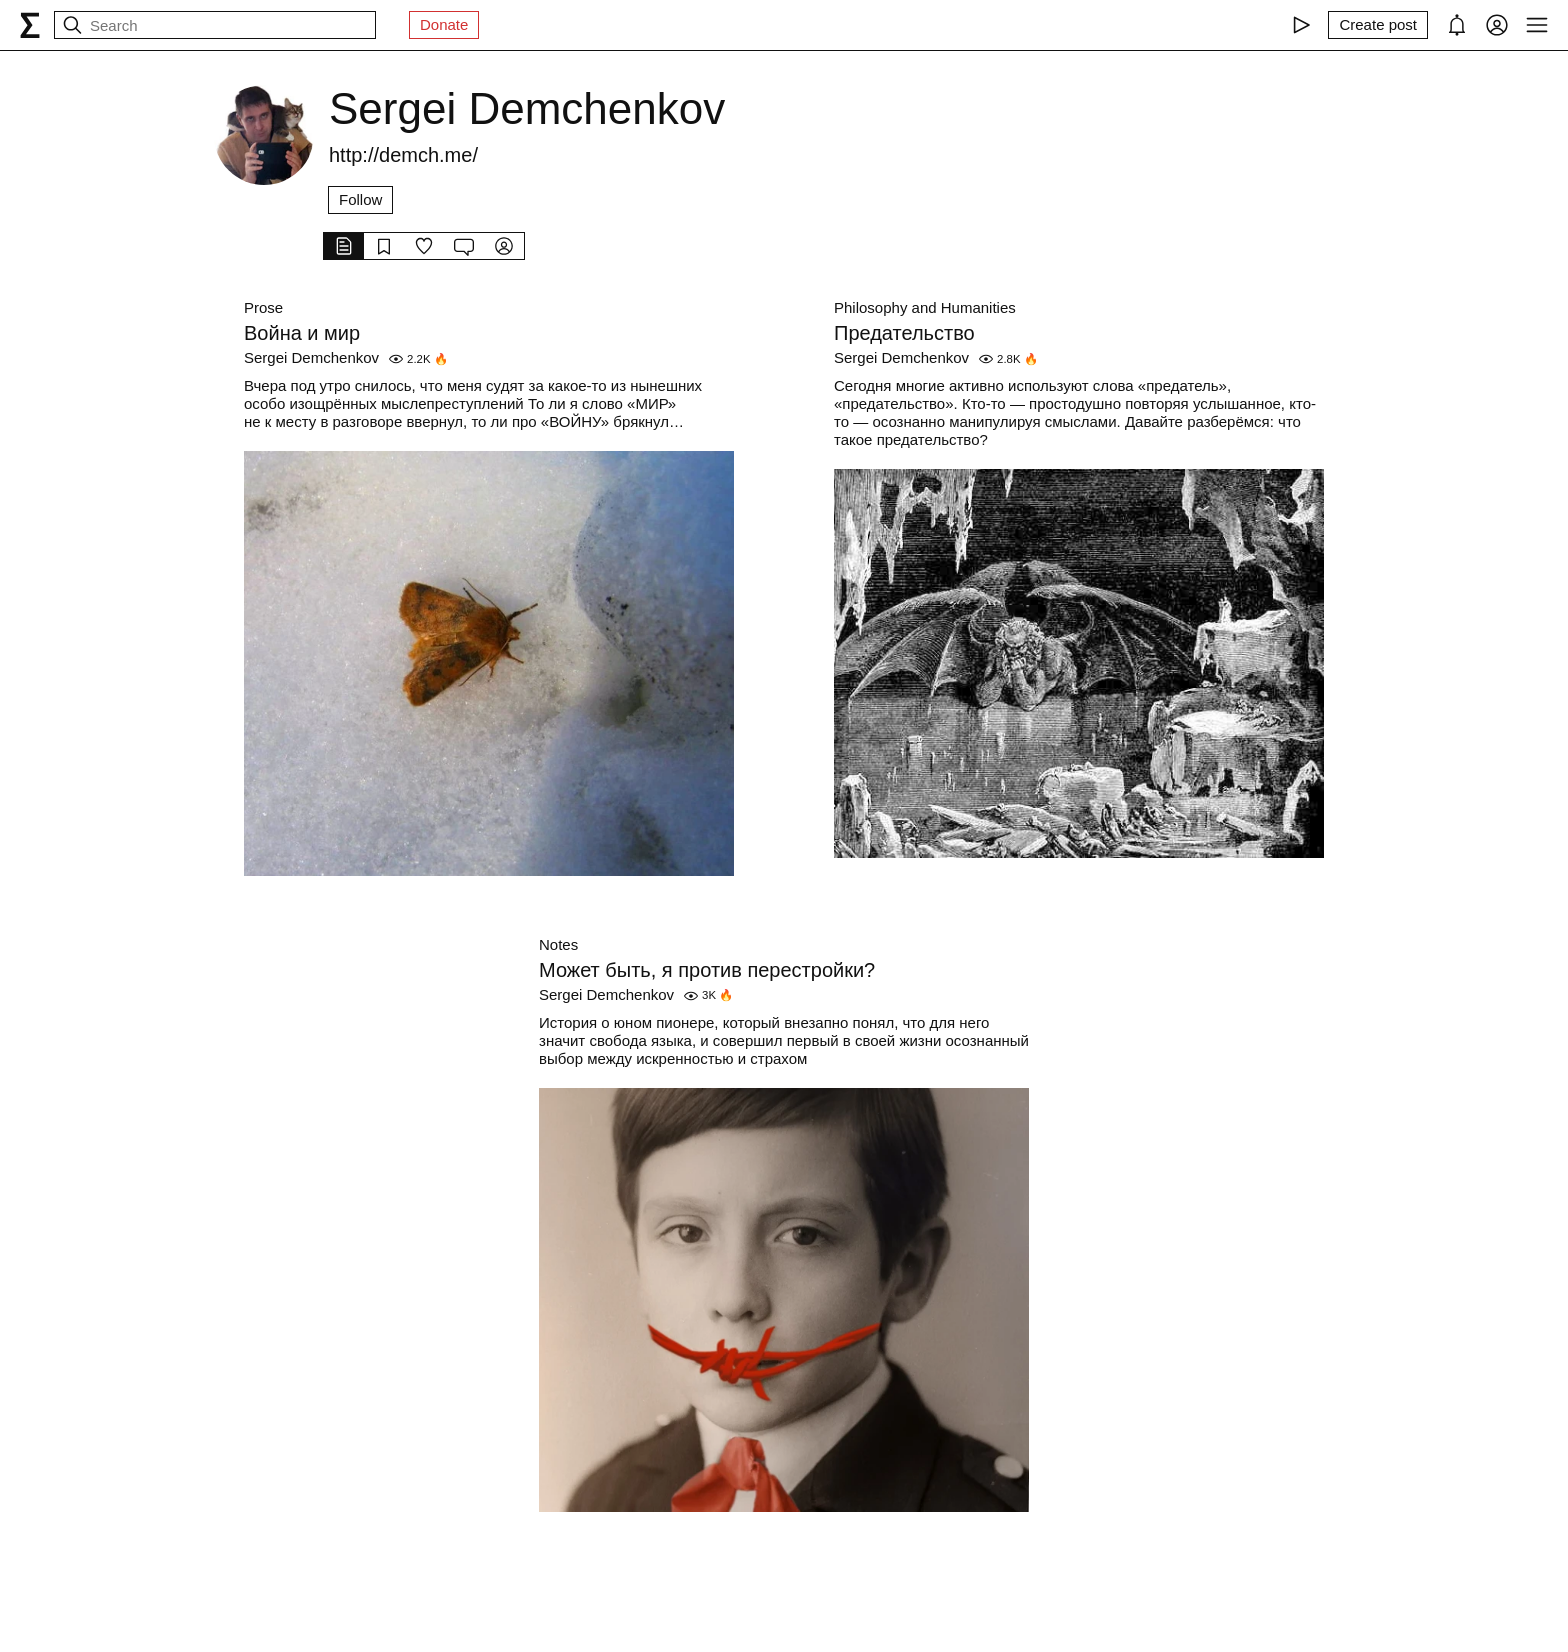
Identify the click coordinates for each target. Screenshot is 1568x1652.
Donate (444, 24)
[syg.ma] (30, 25)
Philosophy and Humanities (925, 307)
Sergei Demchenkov (311, 357)
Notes (558, 944)
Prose (263, 307)
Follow (360, 199)
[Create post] (1378, 25)
